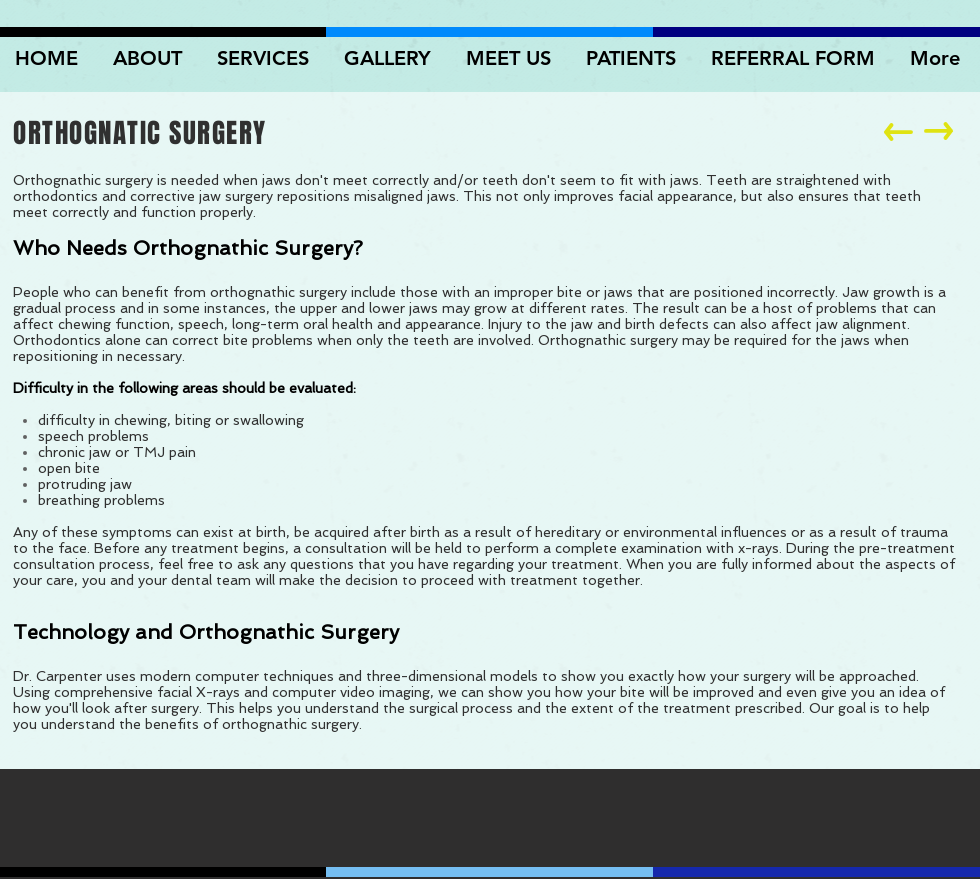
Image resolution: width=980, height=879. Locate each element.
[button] (390, 58)
